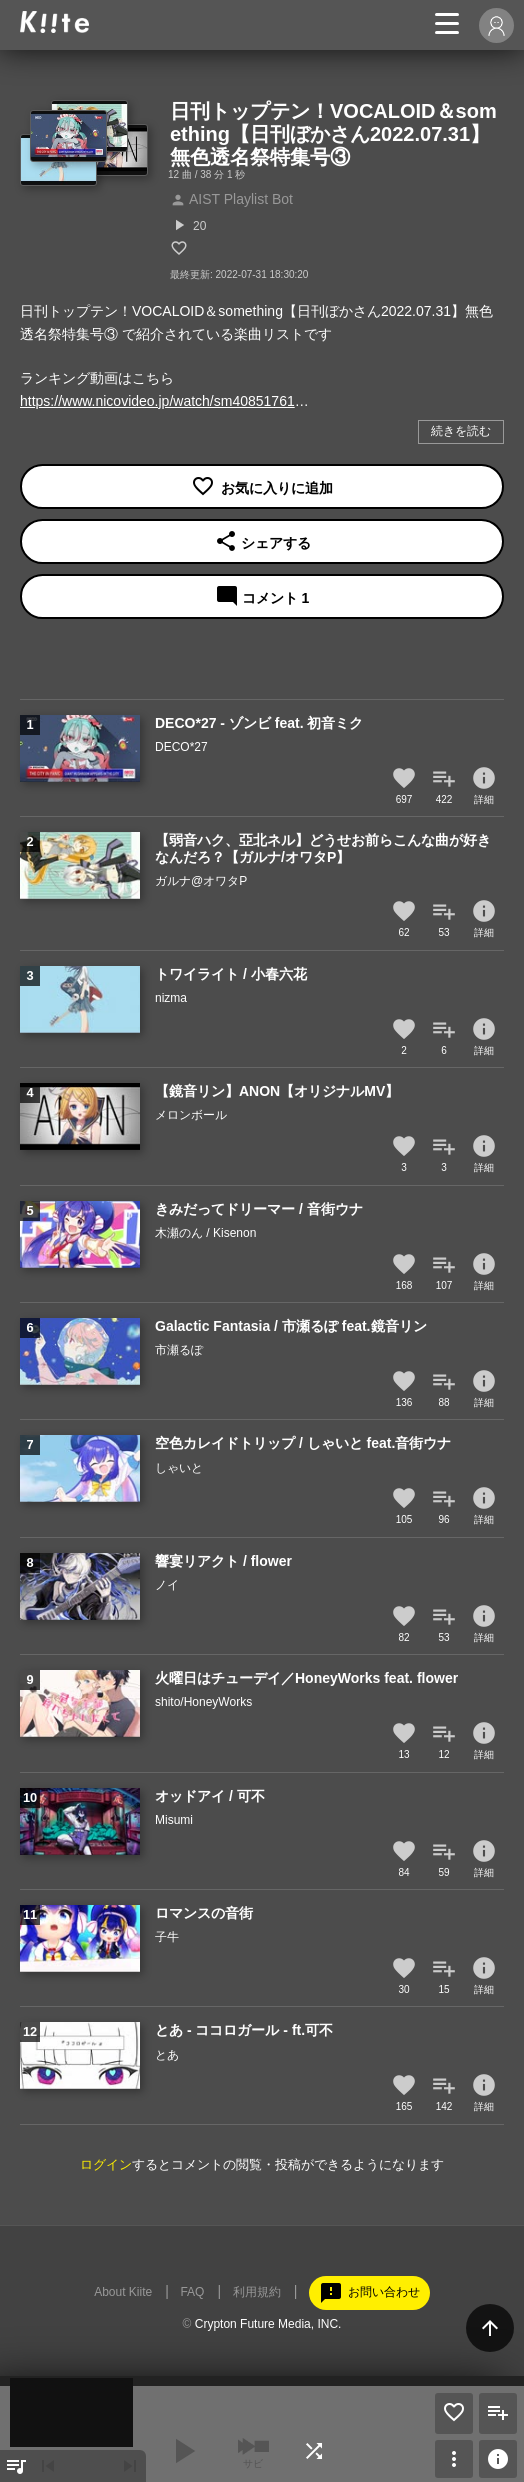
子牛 (167, 1937)
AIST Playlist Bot (231, 199)
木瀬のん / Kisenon (205, 1233)
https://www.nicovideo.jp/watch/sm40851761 (157, 401)
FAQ (192, 2292)
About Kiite (123, 2292)
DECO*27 (181, 747)
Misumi (174, 1820)
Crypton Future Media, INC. (268, 2324)
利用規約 (257, 2292)
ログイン (106, 2164)
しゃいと (179, 1468)
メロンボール (191, 1115)
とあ (167, 2055)
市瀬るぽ (179, 1350)
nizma (171, 998)
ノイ (167, 1585)
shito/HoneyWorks (203, 1702)
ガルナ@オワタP (201, 881)
